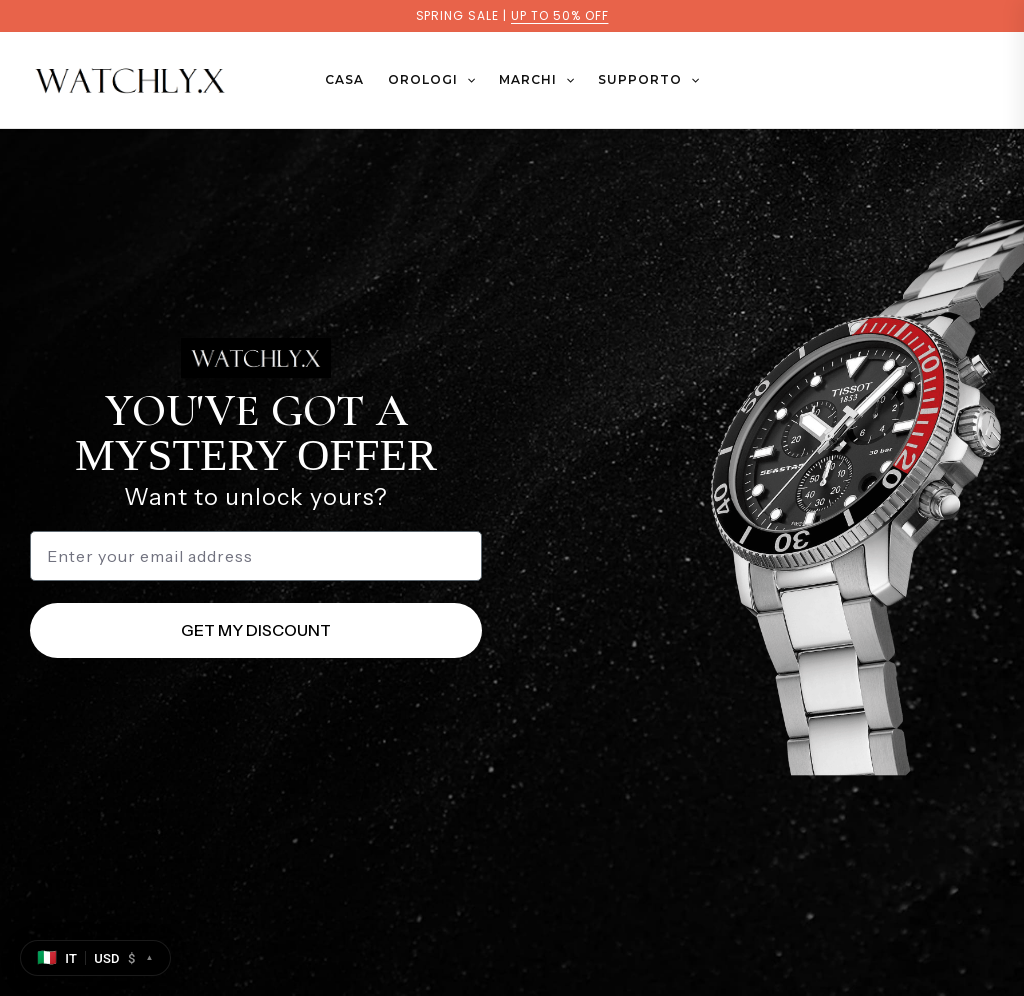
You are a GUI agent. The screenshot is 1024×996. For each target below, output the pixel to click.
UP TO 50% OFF (559, 15)
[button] (466, 80)
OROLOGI (431, 80)
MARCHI (536, 80)
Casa (344, 79)
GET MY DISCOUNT (256, 630)
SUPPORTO (648, 80)
